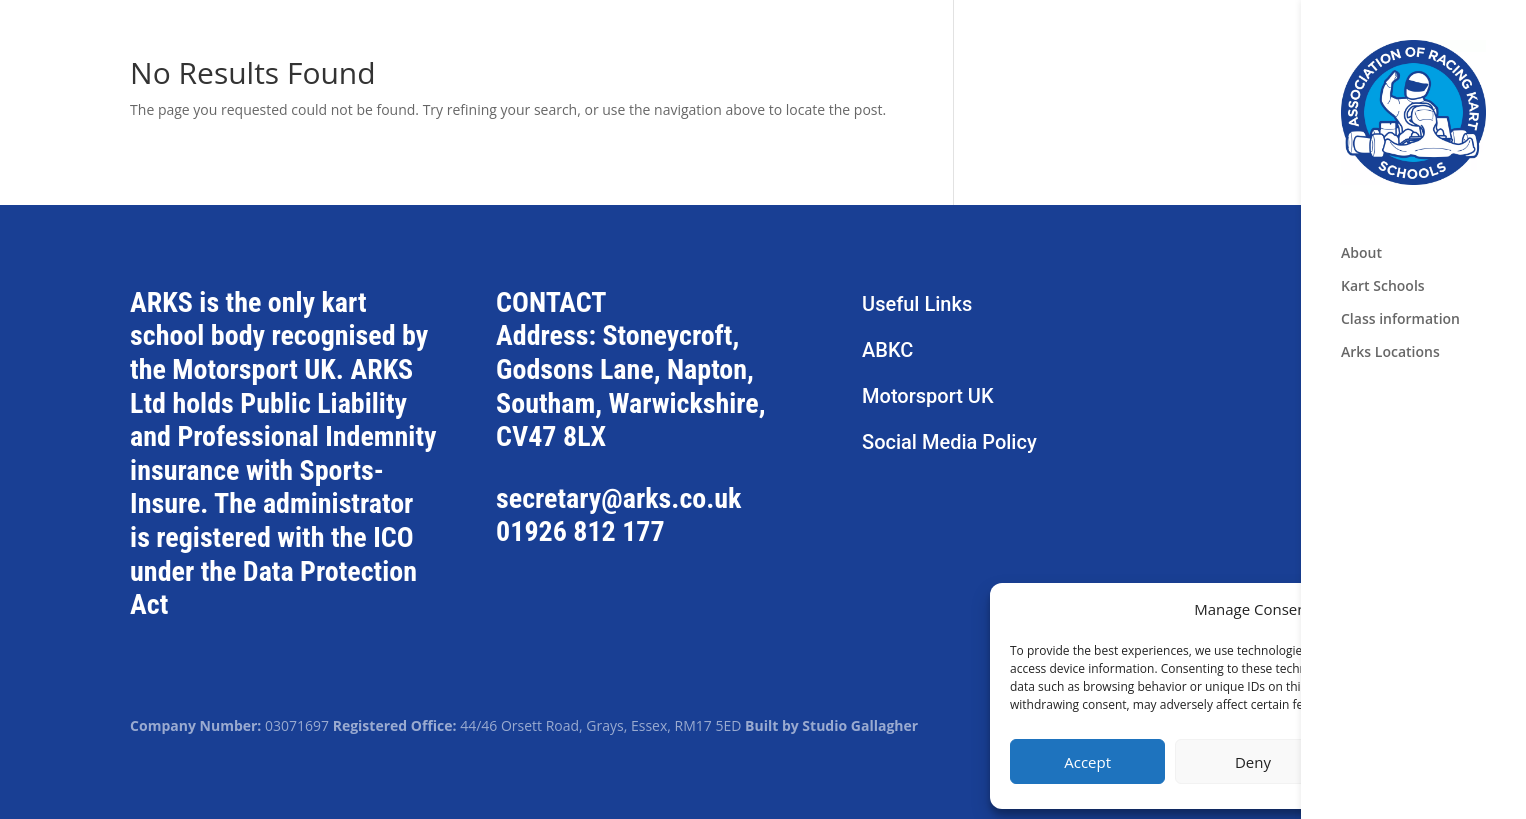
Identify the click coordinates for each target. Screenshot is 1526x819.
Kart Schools (1383, 287)
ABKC (887, 350)
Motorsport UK (927, 396)
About (1361, 254)
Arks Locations (1390, 353)
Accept (1087, 762)
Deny (1253, 762)
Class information (1400, 320)
